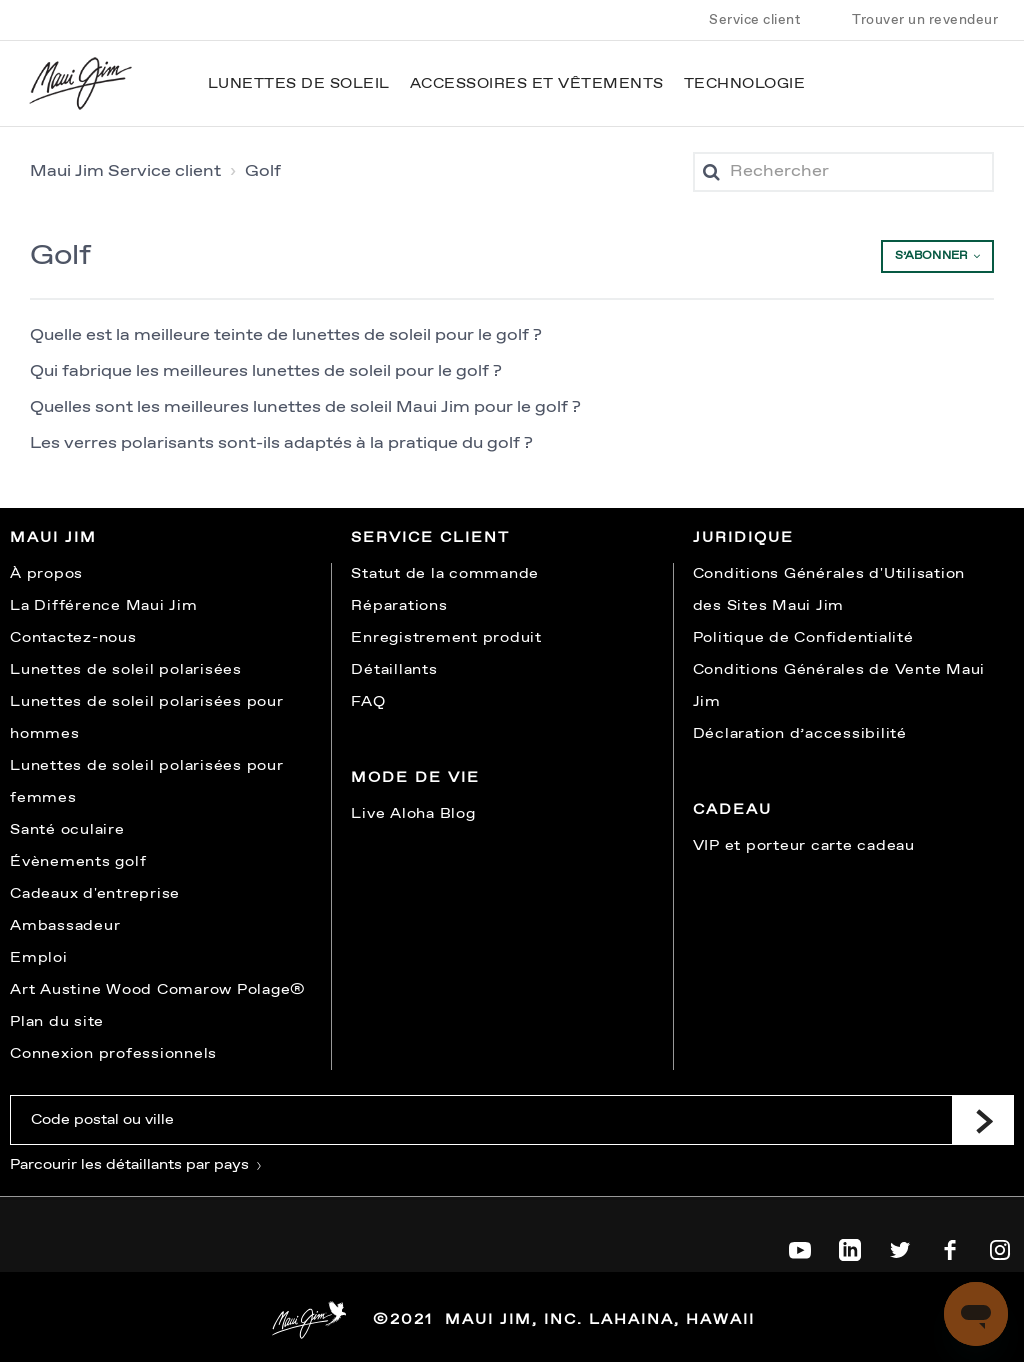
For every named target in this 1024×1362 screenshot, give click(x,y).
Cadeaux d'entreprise (95, 894)
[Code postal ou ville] (481, 1120)
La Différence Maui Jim (104, 606)
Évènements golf (78, 862)
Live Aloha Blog (413, 814)
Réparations (399, 606)
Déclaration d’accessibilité (800, 734)
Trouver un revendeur (925, 20)
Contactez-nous (73, 638)
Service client (754, 20)
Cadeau (732, 810)
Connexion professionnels (113, 1054)
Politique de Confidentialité (803, 638)
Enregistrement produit (446, 638)
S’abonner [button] (931, 256)
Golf (263, 171)
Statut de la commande (445, 574)
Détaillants (394, 670)
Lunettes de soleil (299, 84)
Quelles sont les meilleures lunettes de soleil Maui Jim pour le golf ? (305, 407)
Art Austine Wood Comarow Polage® (158, 990)
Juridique (743, 538)
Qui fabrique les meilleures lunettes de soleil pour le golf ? (266, 371)
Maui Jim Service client (125, 171)
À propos (46, 574)
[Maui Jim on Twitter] (900, 1246)
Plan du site (57, 1022)
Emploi (39, 958)
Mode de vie (415, 778)
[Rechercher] (843, 172)
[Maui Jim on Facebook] (950, 1246)
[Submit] (983, 1120)
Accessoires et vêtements (537, 84)
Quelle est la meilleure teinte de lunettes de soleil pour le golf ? (286, 335)
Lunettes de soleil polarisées (126, 670)
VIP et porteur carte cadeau (804, 846)
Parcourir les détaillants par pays (136, 1165)
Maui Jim (53, 538)
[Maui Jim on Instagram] (1000, 1246)
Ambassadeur (65, 926)
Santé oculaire (67, 830)
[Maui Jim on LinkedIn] (850, 1246)
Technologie (745, 84)
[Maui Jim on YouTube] (800, 1246)
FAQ (368, 702)
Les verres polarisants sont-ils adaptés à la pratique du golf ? (281, 443)
